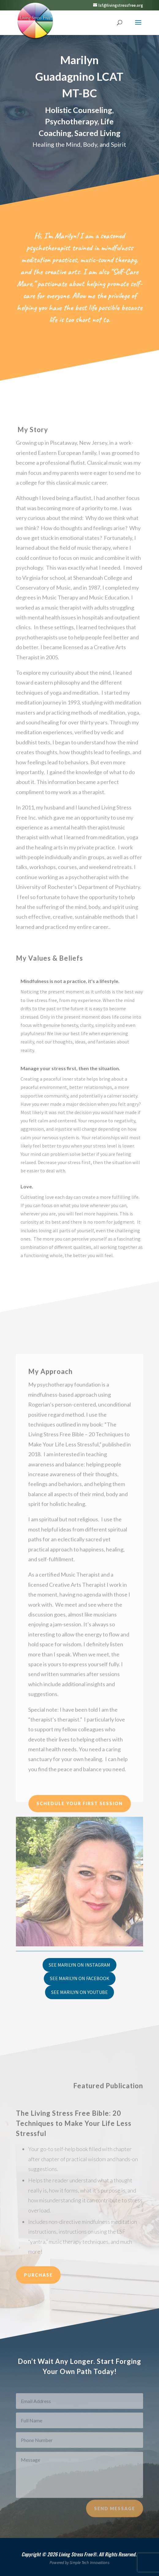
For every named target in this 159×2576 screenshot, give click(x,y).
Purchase (38, 2275)
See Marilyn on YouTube (79, 1992)
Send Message (114, 2516)
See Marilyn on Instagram (79, 1965)
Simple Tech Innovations (89, 2562)
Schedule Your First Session (79, 1803)
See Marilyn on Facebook (79, 1978)
